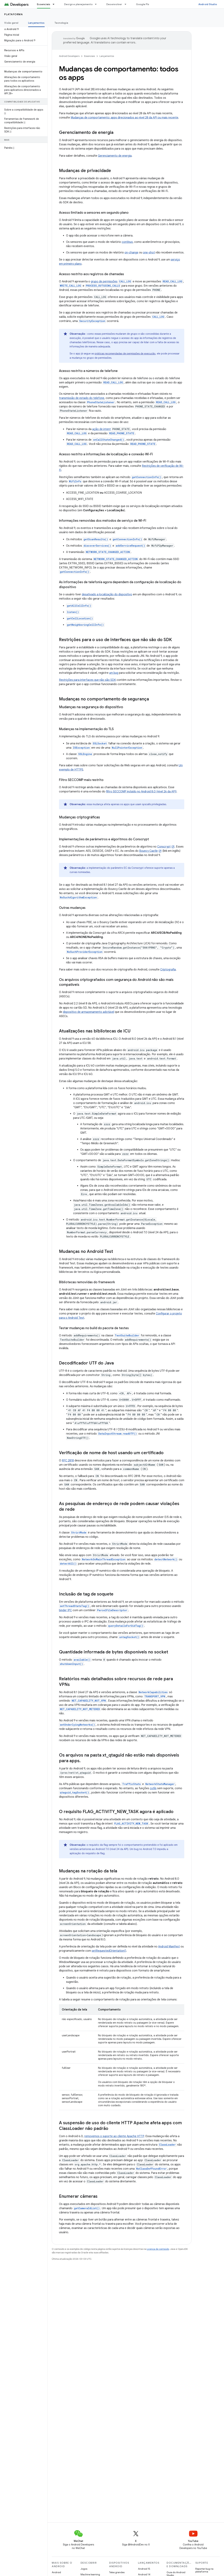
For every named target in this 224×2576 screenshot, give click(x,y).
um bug (113, 673)
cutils (153, 1788)
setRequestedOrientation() (109, 1951)
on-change (131, 252)
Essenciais (89, 56)
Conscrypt (164, 846)
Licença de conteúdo (158, 2249)
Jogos (84, 2568)
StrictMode (78, 1532)
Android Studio (207, 4)
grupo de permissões (104, 281)
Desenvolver (114, 4)
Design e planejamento (78, 4)
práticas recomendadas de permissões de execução (125, 353)
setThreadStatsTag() (74, 1606)
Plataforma (13, 14)
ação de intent (101, 429)
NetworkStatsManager (160, 1784)
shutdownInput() (71, 1664)
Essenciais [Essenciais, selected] (43, 4)
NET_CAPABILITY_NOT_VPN (89, 1700)
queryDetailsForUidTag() (125, 1625)
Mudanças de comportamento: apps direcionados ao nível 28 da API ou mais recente (124, 117)
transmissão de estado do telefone (81, 398)
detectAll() (68, 1563)
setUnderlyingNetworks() (77, 1724)
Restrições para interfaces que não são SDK (87, 680)
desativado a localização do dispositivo (107, 594)
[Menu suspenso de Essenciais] (55, 4)
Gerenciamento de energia (115, 156)
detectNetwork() (165, 1559)
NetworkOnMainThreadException (103, 1559)
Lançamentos (106, 56)
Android (56, 2572)
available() (82, 1659)
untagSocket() (129, 1637)
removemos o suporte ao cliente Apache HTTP (114, 2136)
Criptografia (168, 969)
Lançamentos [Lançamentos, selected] (36, 22)
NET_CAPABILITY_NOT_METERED (80, 1709)
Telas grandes (117, 2572)
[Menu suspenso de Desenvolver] (127, 4)
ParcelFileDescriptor (112, 1610)
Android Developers (69, 56)
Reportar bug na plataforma (204, 2570)
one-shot (149, 252)
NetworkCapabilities (153, 1692)
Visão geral (11, 22)
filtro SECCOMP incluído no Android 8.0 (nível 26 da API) (141, 791)
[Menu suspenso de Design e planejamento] (97, 4)
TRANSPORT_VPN (154, 1696)
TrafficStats (131, 1784)
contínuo (127, 242)
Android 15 (144, 2568)
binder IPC (65, 1610)
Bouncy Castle (148, 851)
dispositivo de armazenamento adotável (88, 1012)
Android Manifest (169, 1946)
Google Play (143, 4)
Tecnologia (61, 22)
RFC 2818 (68, 1460)
